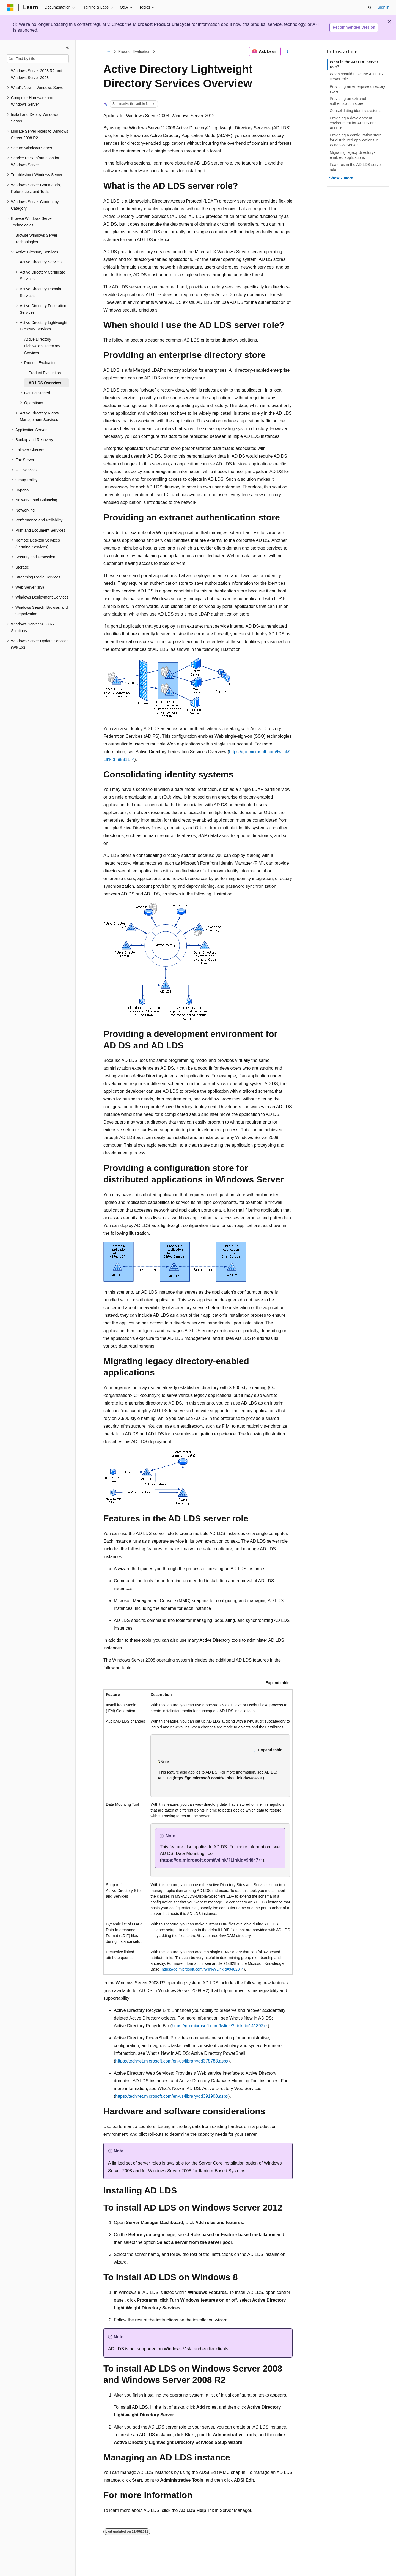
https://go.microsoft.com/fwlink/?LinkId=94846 (216, 1778)
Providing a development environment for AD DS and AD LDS (353, 123)
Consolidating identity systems (355, 110)
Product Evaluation (134, 51)
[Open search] (369, 7)
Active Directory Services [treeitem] (41, 262)
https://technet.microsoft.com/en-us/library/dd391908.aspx (171, 2096)
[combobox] (38, 58)
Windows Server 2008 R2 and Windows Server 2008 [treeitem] (36, 74)
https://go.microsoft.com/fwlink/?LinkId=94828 (201, 1969)
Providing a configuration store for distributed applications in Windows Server (356, 140)
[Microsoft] (10, 7)
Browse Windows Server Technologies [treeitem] (36, 238)
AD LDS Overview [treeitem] (45, 383)
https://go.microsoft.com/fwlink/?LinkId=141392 (217, 2025)
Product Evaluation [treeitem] (45, 373)
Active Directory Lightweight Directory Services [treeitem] (42, 346)
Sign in (383, 7)
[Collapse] (67, 47)
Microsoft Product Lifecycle (162, 24)
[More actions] (288, 51)
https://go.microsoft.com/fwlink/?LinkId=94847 (209, 1860)
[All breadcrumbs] (108, 51)
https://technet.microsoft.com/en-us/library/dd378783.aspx (171, 2061)
